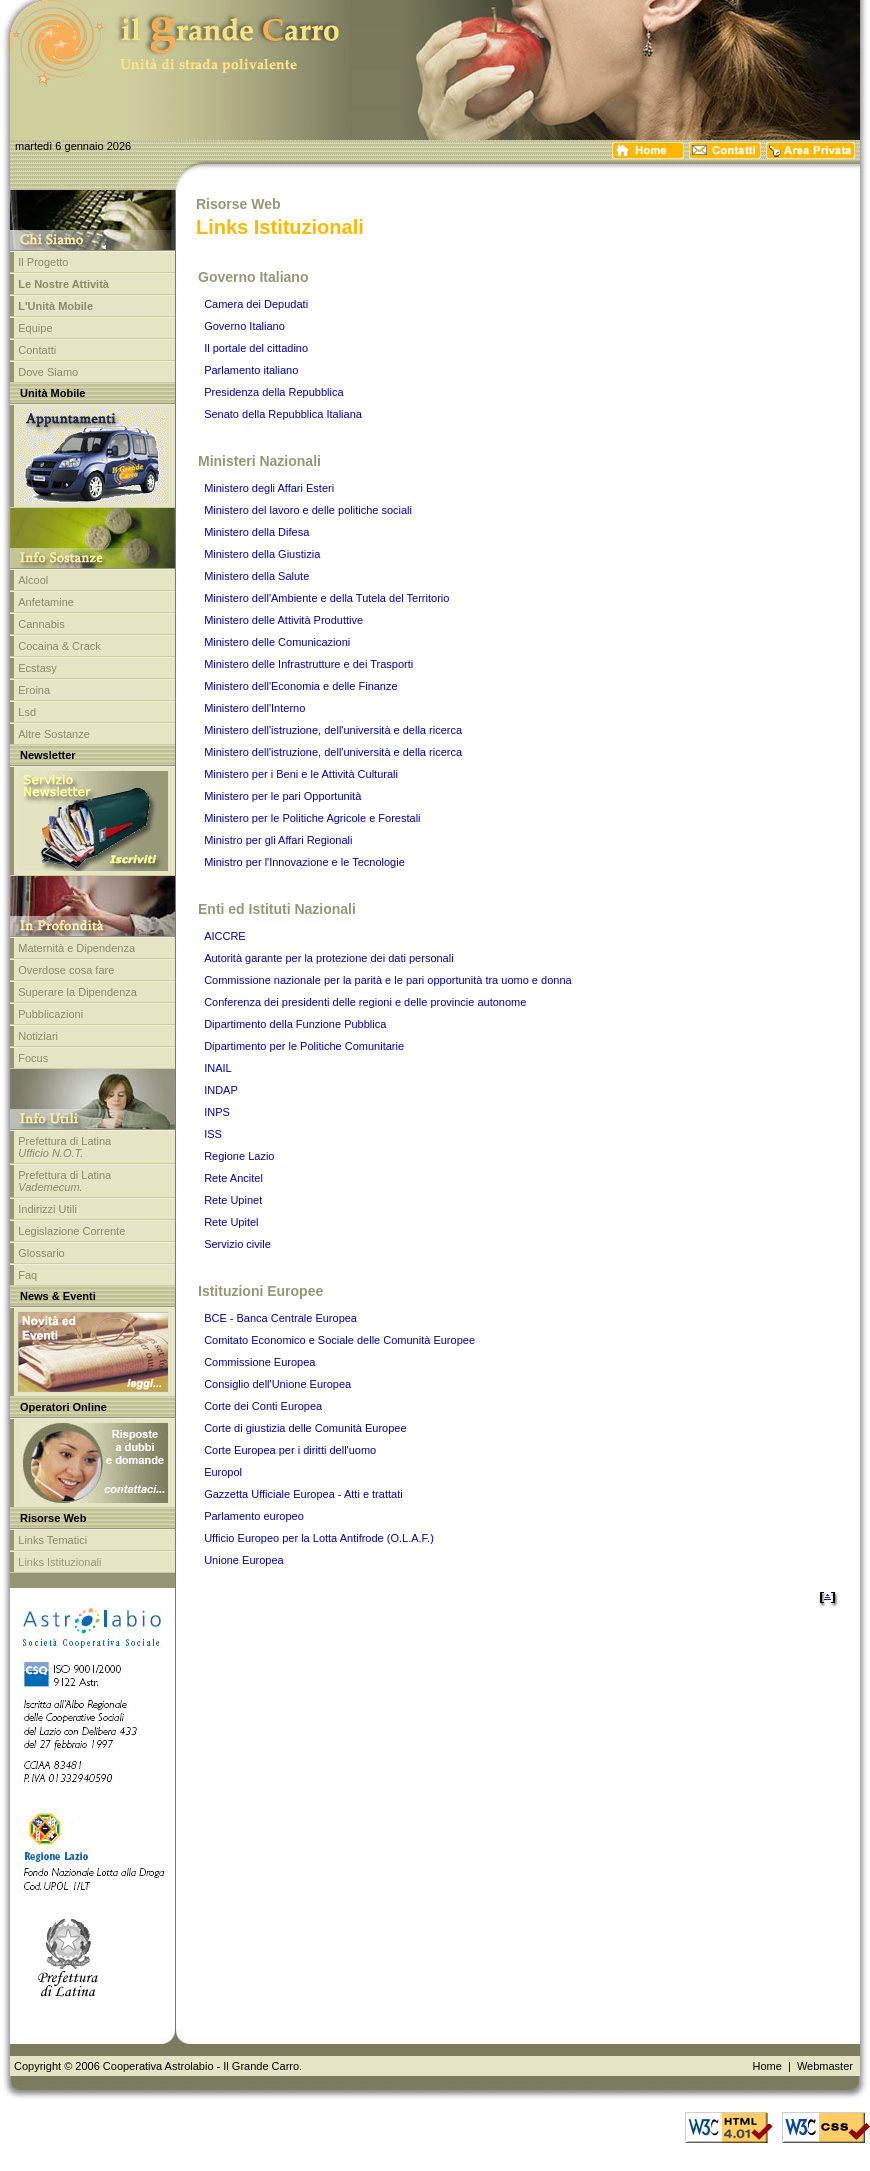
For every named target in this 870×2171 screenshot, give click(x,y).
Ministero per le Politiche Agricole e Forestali (312, 818)
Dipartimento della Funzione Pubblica (295, 1024)
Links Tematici (52, 1540)
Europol (223, 1472)
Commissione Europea (259, 1362)
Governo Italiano (244, 326)
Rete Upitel (231, 1222)
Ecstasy (37, 668)
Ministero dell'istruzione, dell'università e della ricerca (333, 730)
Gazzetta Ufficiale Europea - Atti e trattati (303, 1494)
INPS (217, 1112)
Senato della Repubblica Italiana (283, 414)
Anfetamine (46, 602)
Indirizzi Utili (47, 1209)
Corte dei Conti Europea (263, 1406)
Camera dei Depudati (256, 304)
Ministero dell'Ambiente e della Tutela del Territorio (326, 598)
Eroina (34, 690)
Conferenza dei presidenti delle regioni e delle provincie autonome (365, 1002)
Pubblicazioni (50, 1014)
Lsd (27, 712)
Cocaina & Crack (59, 646)
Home (766, 2066)
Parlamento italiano (251, 370)
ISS (213, 1134)
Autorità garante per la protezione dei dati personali (329, 958)
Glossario (41, 1253)
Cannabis (41, 624)
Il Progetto (43, 262)
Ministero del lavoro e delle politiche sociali (308, 510)
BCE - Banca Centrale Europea (280, 1318)
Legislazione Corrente (71, 1231)
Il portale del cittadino (256, 348)
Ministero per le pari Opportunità (282, 796)
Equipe (35, 328)
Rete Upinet (233, 1200)
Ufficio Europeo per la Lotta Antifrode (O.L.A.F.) (319, 1538)
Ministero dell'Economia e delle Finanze (300, 686)
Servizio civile (237, 1244)
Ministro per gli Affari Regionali (278, 840)
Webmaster (825, 2066)
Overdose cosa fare (66, 970)
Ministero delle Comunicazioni (277, 642)
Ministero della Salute (256, 576)
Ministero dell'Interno (254, 708)
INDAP (221, 1090)
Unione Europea (244, 1560)
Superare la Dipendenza (77, 992)
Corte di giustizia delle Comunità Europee (305, 1428)
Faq (27, 1275)
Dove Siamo (48, 372)
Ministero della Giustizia (262, 554)
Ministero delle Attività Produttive (283, 620)
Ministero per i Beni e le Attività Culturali (301, 774)
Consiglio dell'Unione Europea (277, 1384)
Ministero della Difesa (256, 532)
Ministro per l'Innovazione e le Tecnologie (304, 862)
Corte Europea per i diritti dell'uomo (290, 1450)
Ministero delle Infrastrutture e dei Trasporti (308, 664)
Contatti (37, 350)
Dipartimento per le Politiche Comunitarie (304, 1046)
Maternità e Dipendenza (76, 948)
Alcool (33, 580)
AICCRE (225, 936)
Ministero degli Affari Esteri (269, 488)
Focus (33, 1058)
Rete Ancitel (233, 1178)
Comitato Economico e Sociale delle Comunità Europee (339, 1340)
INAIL (218, 1068)
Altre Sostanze (54, 734)
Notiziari (38, 1036)
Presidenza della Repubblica (273, 392)
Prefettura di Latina (64, 1147)
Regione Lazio (239, 1156)
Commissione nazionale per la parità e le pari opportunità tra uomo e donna (388, 980)
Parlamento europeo (254, 1516)
